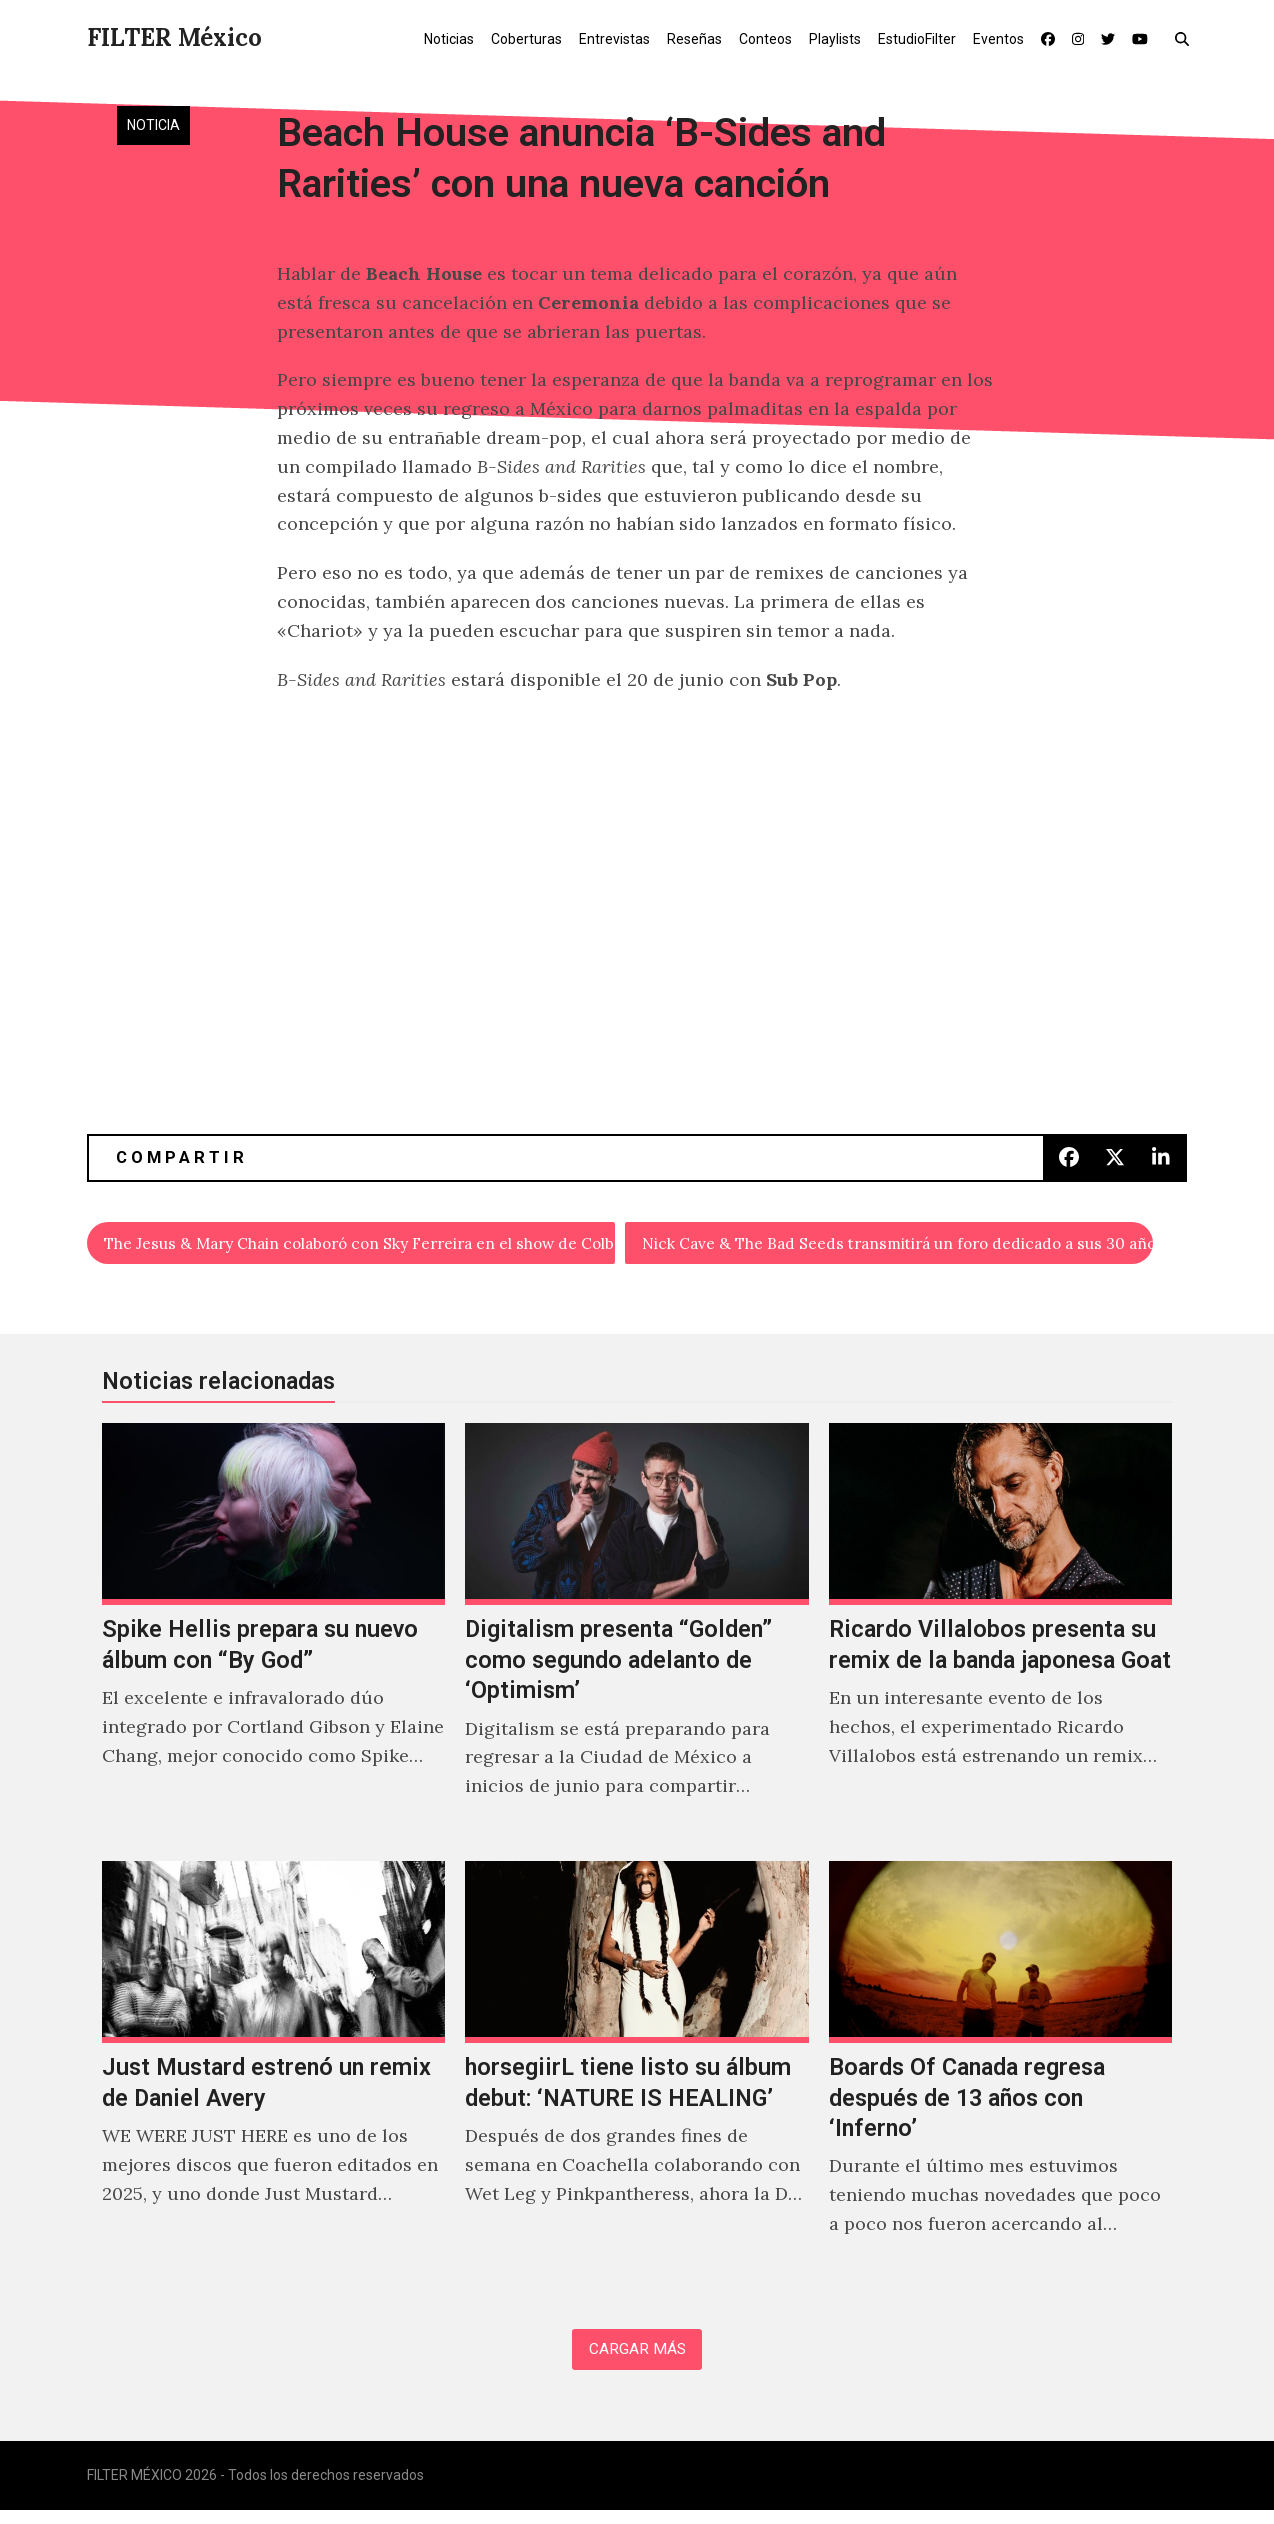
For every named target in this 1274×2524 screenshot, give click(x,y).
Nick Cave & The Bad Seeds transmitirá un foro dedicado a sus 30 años (898, 1245)
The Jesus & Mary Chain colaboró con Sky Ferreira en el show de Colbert (360, 1245)
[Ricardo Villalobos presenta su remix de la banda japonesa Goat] (1000, 1639)
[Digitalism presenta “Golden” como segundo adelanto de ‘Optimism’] (636, 1639)
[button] (1186, 38)
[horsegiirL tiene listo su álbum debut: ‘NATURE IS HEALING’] (636, 2077)
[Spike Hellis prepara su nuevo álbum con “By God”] (273, 1639)
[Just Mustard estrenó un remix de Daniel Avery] (273, 2077)
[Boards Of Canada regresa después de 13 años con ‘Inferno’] (1000, 2077)
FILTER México (174, 37)
